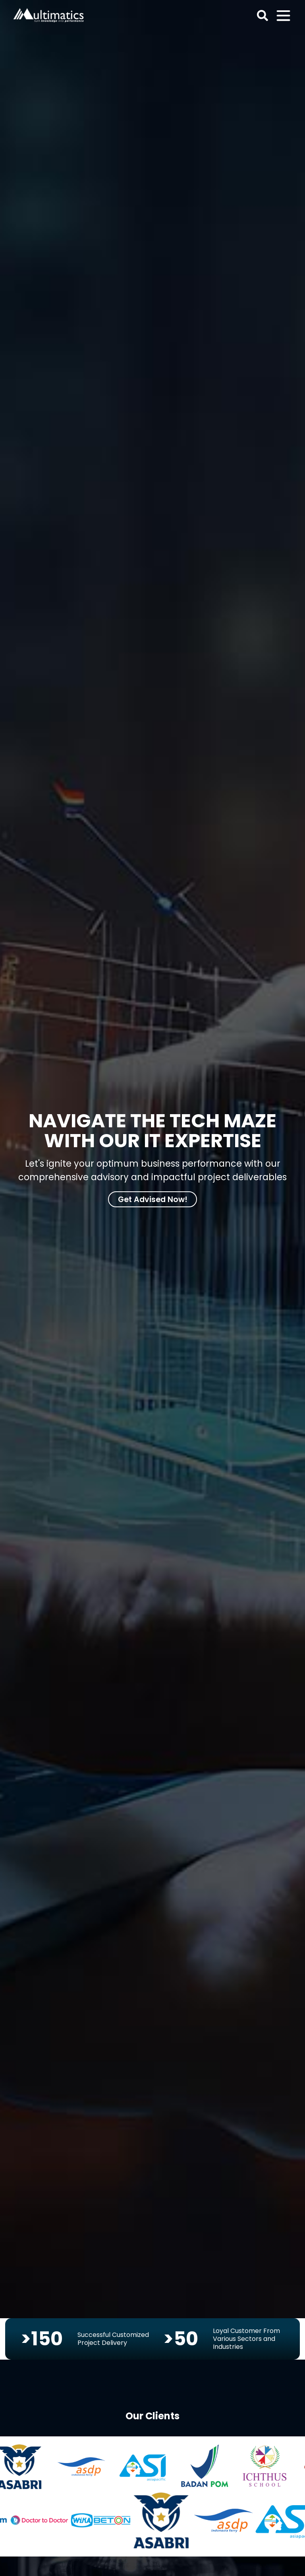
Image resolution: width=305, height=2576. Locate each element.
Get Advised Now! (152, 1199)
